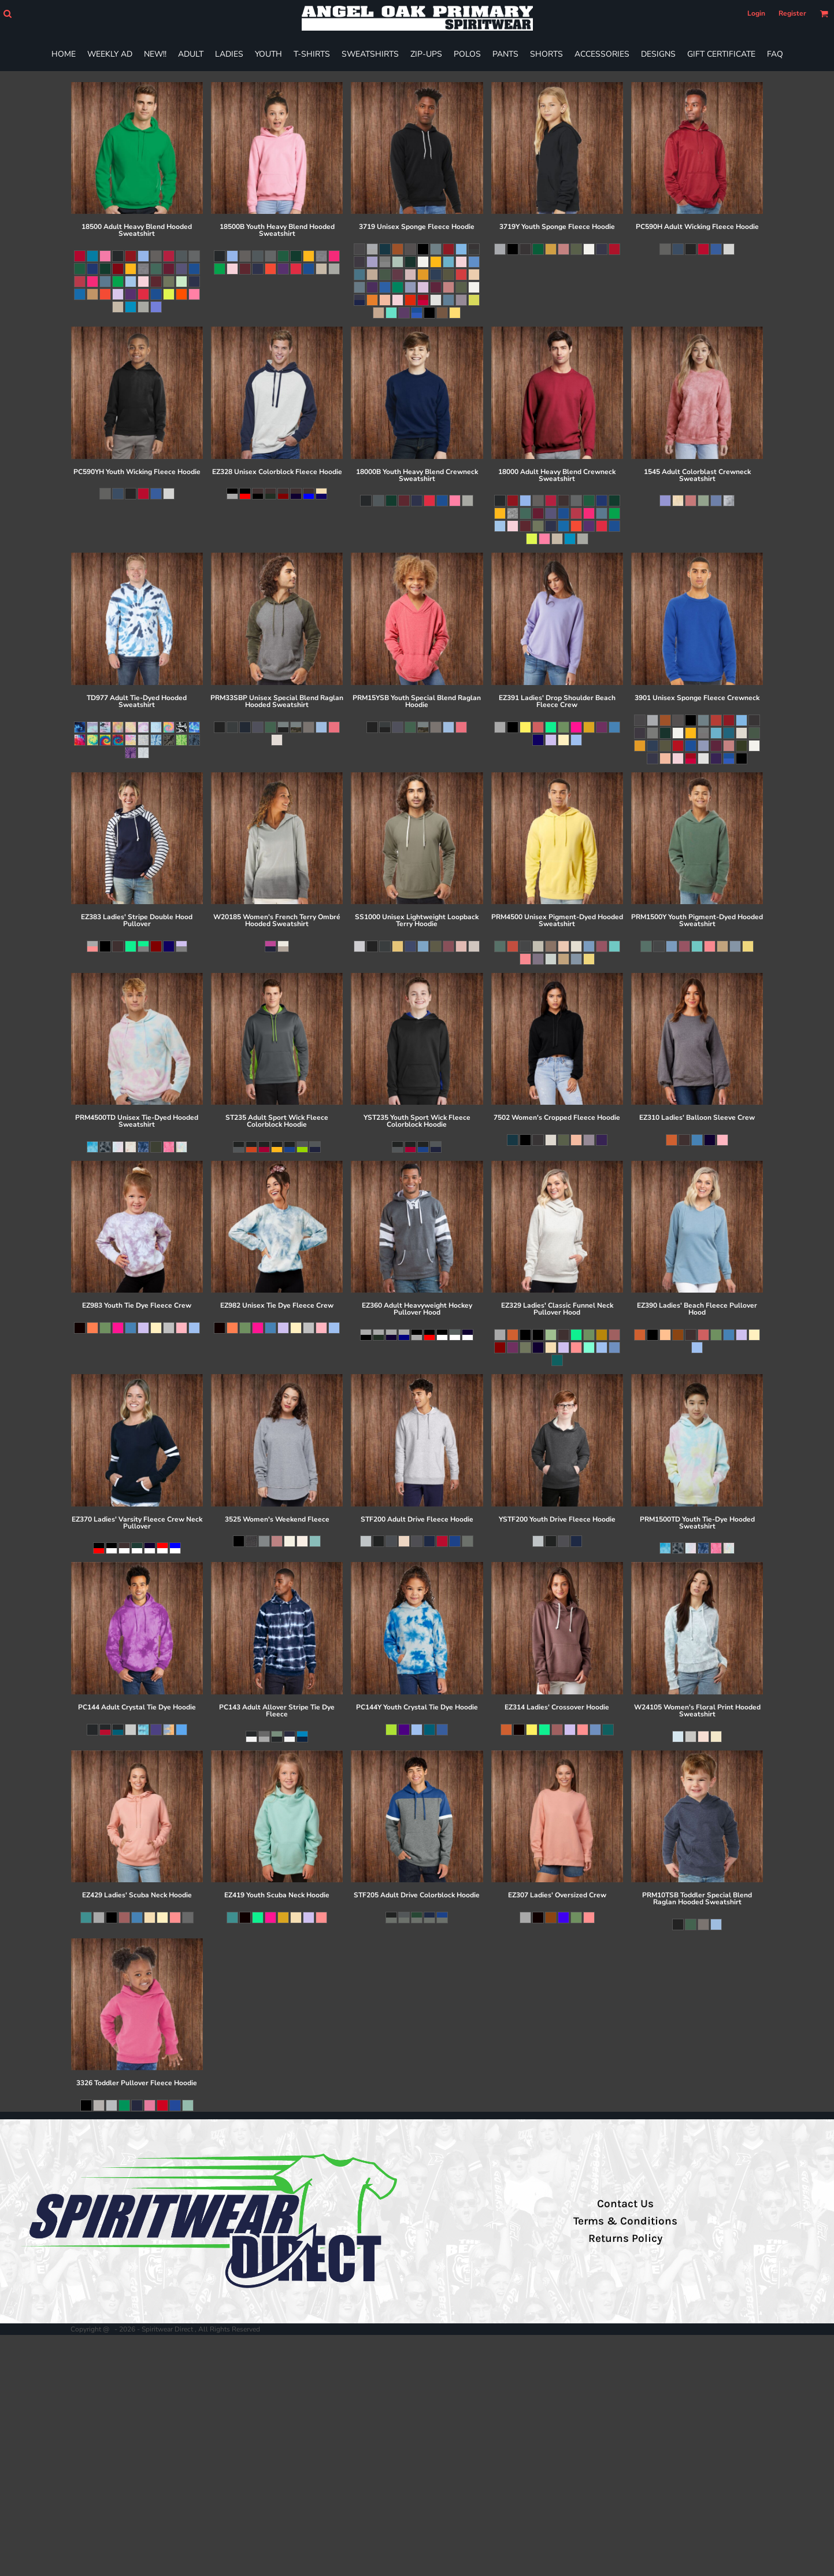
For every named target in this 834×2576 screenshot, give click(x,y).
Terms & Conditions (625, 2221)
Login (756, 13)
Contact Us (625, 2203)
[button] (7, 13)
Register (792, 13)
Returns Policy (625, 2238)
